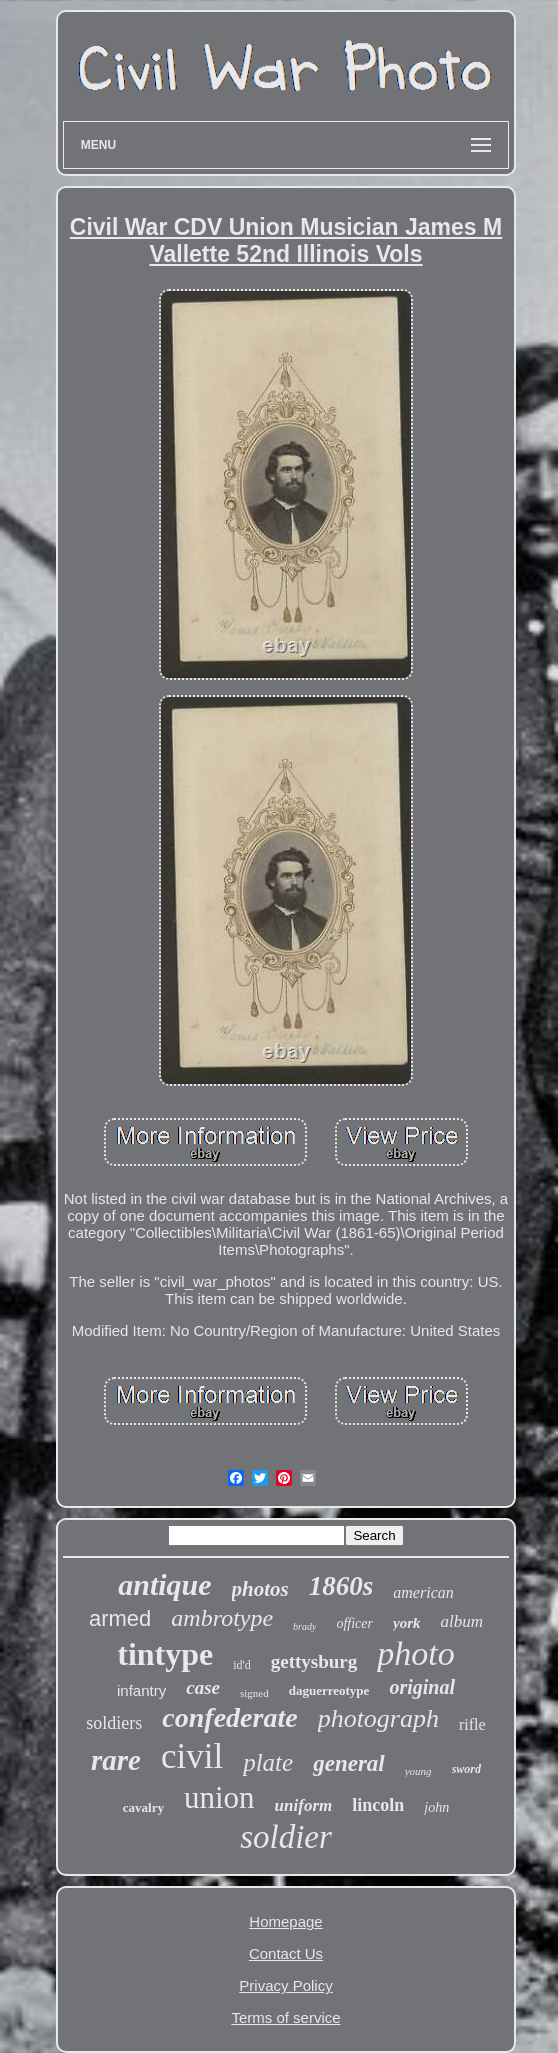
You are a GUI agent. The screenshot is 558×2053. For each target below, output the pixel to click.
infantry (141, 1690)
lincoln (378, 1805)
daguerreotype (329, 1690)
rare (116, 1760)
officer (354, 1623)
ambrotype (222, 1618)
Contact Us (286, 1953)
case (203, 1687)
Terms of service (285, 2017)
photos (260, 1589)
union (219, 1797)
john (436, 1807)
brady (304, 1626)
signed (254, 1693)
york (407, 1623)
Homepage (285, 1921)
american (423, 1592)
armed (120, 1618)
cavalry (143, 1807)
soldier (286, 1837)
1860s (341, 1586)
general (349, 1763)
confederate (229, 1717)
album (462, 1621)
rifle (472, 1724)
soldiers (114, 1723)
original (422, 1687)
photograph (378, 1718)
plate (268, 1762)
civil (192, 1756)
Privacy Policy (285, 1985)
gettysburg (314, 1661)
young (418, 1771)
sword (466, 1769)
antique (164, 1584)
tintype (165, 1654)
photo (415, 1653)
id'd (242, 1665)
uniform (304, 1805)
